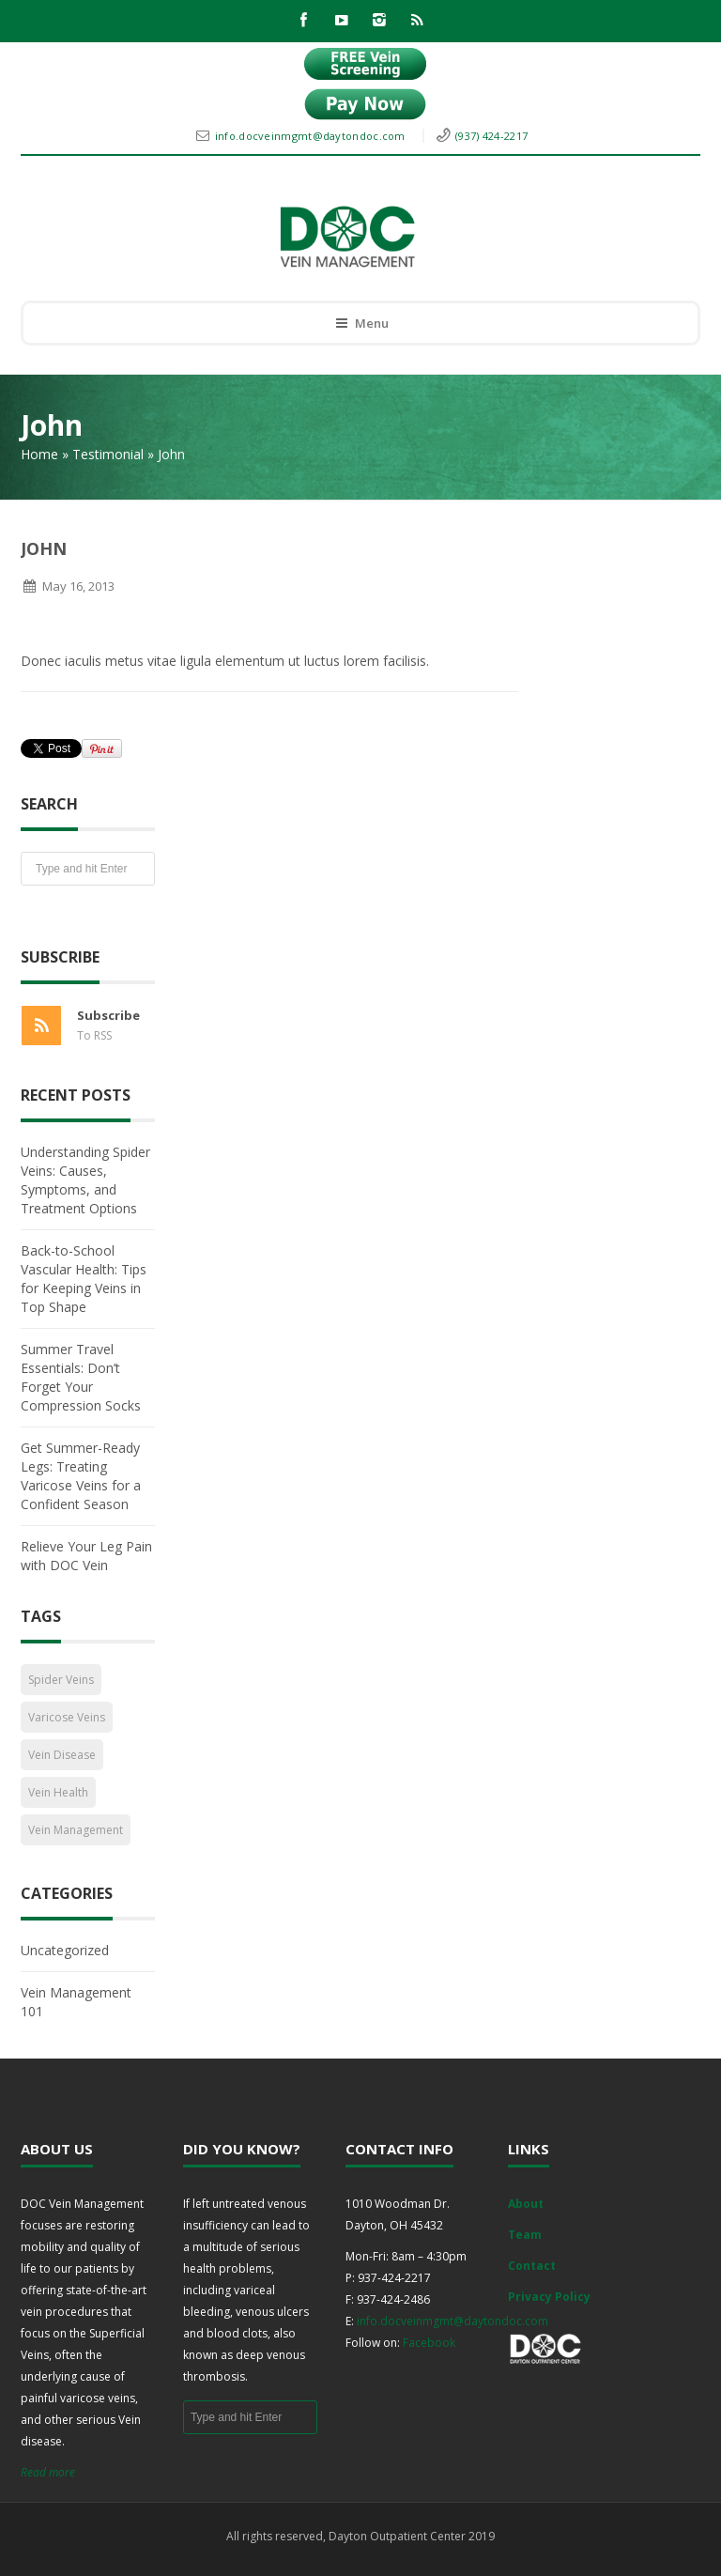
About (526, 2204)
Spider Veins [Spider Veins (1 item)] (61, 1680)
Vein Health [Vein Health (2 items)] (58, 1792)
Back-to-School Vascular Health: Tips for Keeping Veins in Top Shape (83, 1279)
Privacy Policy (549, 2297)
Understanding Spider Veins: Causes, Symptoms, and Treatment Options (85, 1180)
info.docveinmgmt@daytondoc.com (311, 136)
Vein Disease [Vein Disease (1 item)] (62, 1755)
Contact (532, 2266)
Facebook (429, 2343)
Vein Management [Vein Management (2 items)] (75, 1830)
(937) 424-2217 (491, 136)
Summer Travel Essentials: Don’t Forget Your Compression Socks (81, 1377)
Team (525, 2235)
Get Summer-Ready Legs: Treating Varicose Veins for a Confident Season (81, 1476)
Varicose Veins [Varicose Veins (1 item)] (66, 1717)
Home (39, 454)
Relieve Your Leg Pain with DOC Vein (86, 1555)
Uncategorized (65, 1950)
